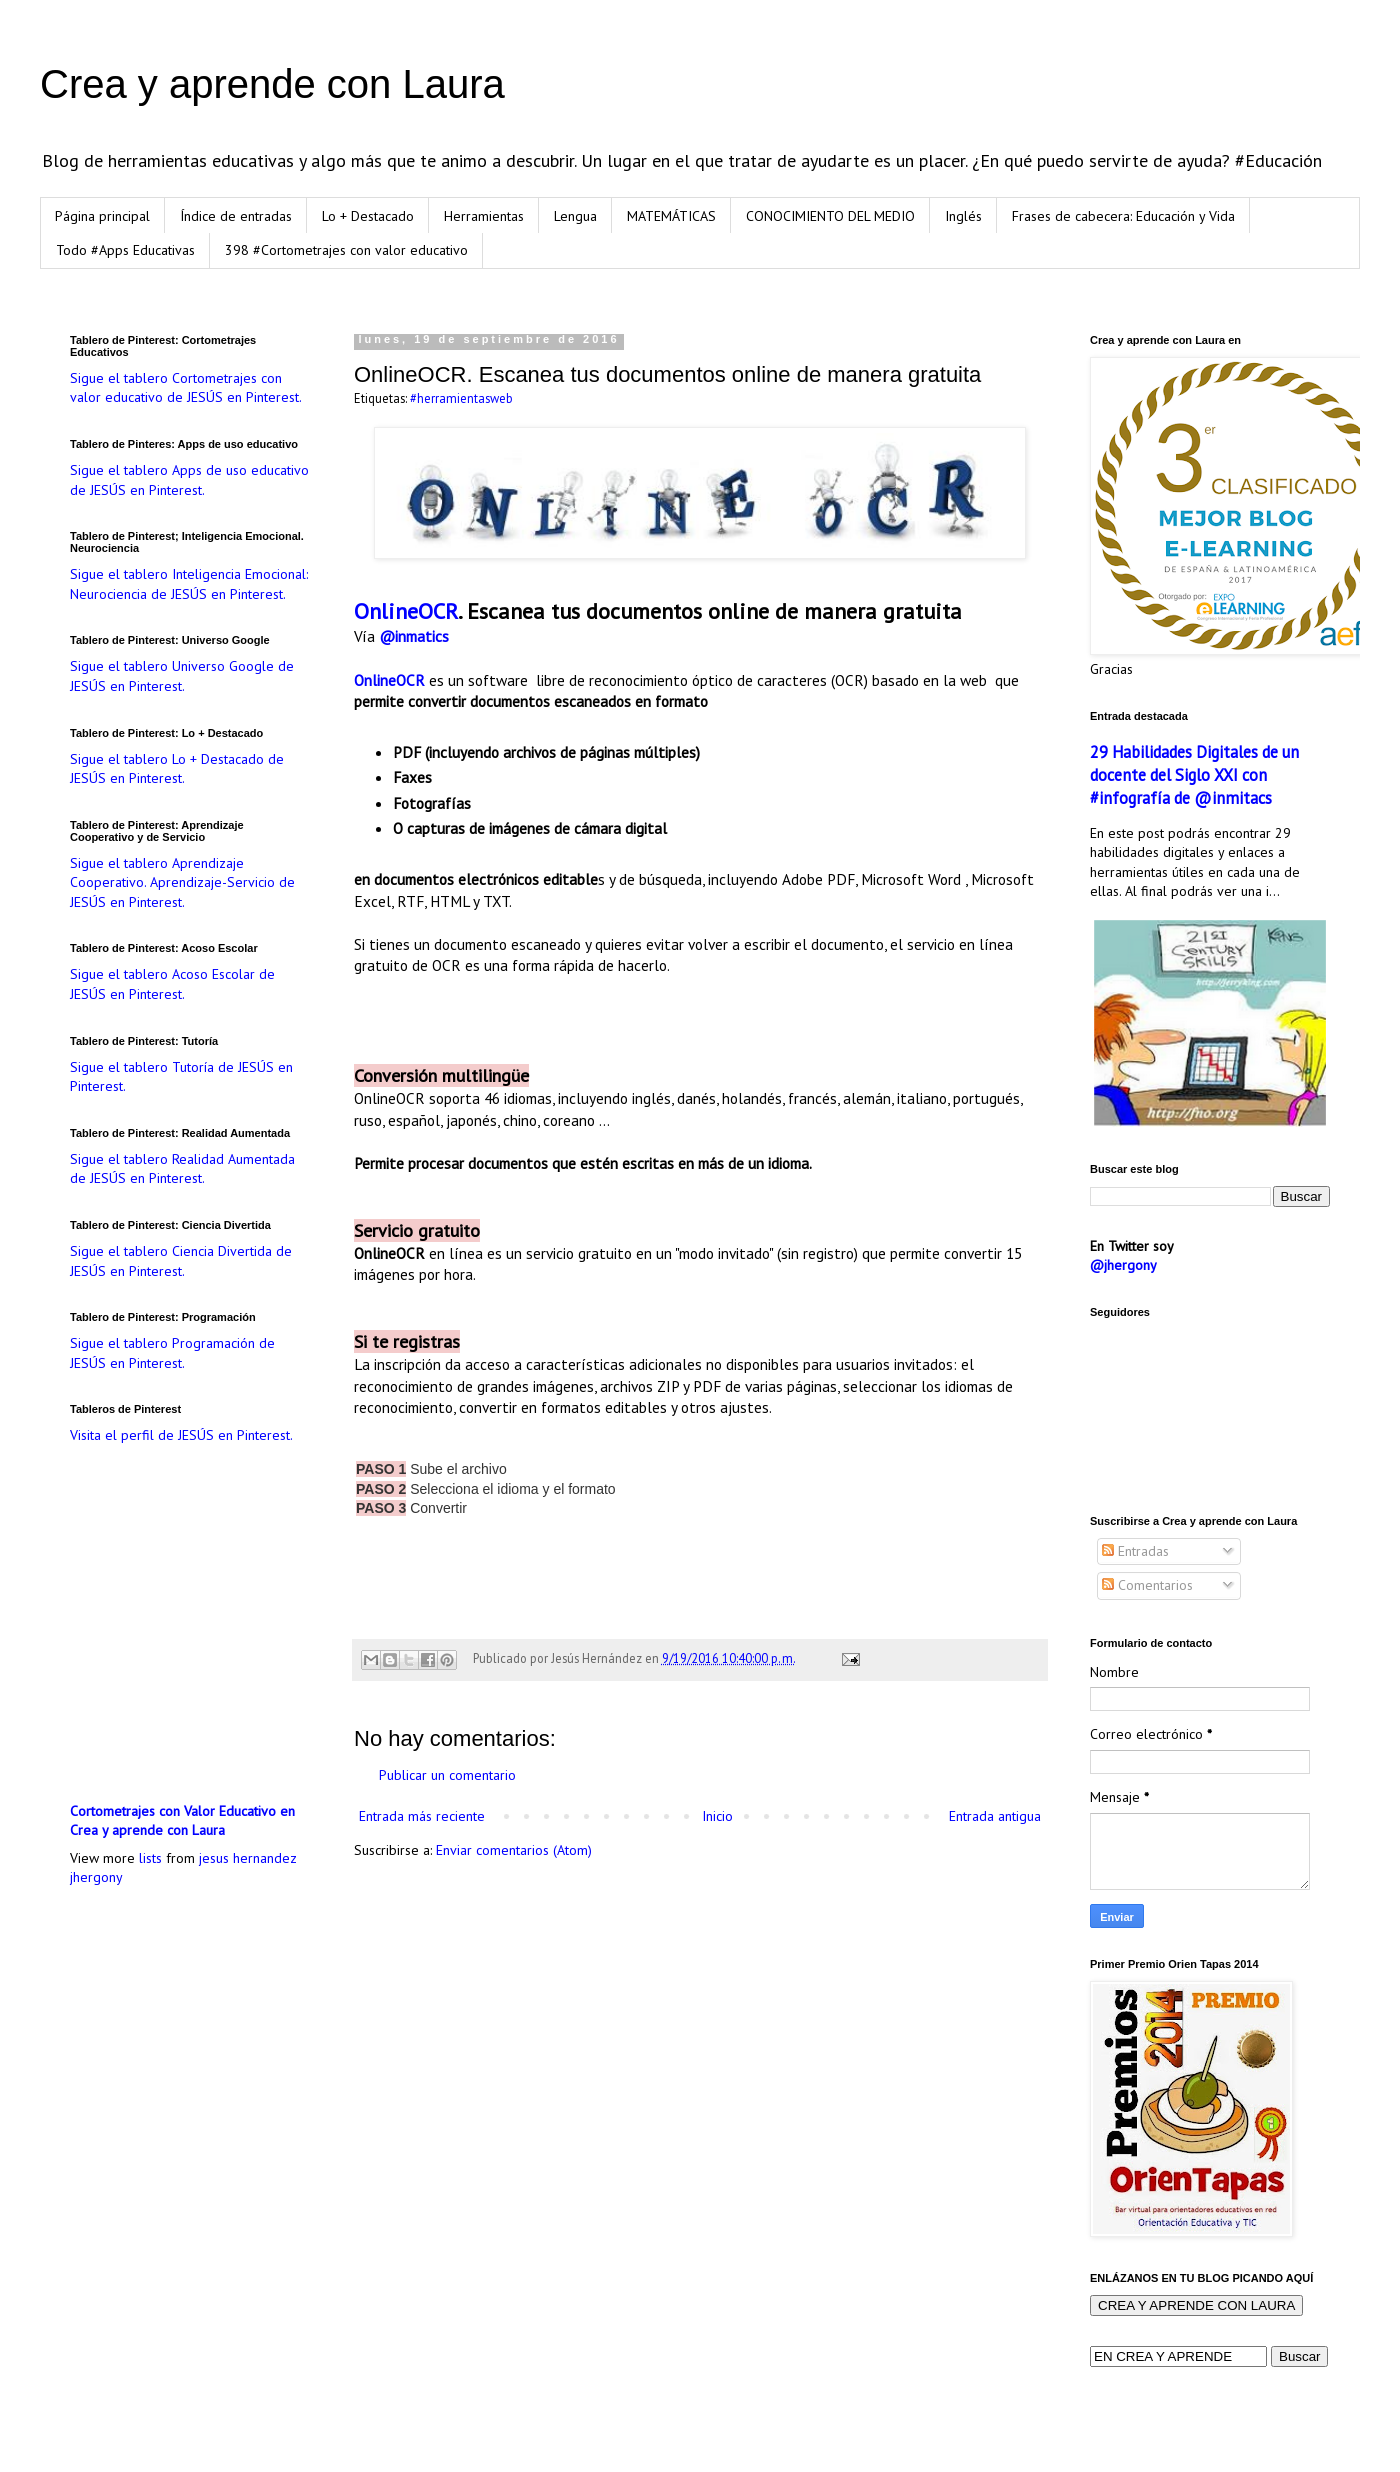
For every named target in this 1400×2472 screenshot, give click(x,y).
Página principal (102, 216)
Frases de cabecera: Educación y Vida (1123, 216)
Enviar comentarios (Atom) (514, 1850)
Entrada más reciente (422, 1816)
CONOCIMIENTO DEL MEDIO (830, 216)
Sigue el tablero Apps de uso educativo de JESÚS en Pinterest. (189, 480)
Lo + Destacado (368, 216)
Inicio (717, 1816)
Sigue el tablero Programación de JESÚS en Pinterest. (172, 1353)
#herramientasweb (461, 398)
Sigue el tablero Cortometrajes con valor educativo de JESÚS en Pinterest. (186, 388)
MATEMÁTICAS (671, 216)
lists (150, 1858)
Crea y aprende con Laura (272, 84)
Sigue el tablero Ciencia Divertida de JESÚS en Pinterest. (181, 1261)
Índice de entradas (236, 216)
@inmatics (414, 636)
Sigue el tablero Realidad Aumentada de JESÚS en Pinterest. (182, 1169)
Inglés (963, 216)
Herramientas (484, 216)
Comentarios (1147, 1585)
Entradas (1135, 1551)
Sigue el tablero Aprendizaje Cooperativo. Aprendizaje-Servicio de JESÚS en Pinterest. (182, 882)
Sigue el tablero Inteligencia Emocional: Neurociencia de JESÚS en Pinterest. (189, 584)
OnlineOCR (406, 611)
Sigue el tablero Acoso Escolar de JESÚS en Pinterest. (172, 984)
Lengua (575, 216)
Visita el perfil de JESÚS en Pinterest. (181, 1435)
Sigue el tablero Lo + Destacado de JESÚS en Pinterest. (177, 769)
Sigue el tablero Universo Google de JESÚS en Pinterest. (182, 676)
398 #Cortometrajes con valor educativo (346, 250)
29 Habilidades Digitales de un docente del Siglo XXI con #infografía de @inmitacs (1194, 775)
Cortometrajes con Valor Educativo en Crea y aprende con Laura (182, 1821)
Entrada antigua (995, 1816)
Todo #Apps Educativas (125, 250)
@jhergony (1123, 1265)
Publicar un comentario (447, 1775)
